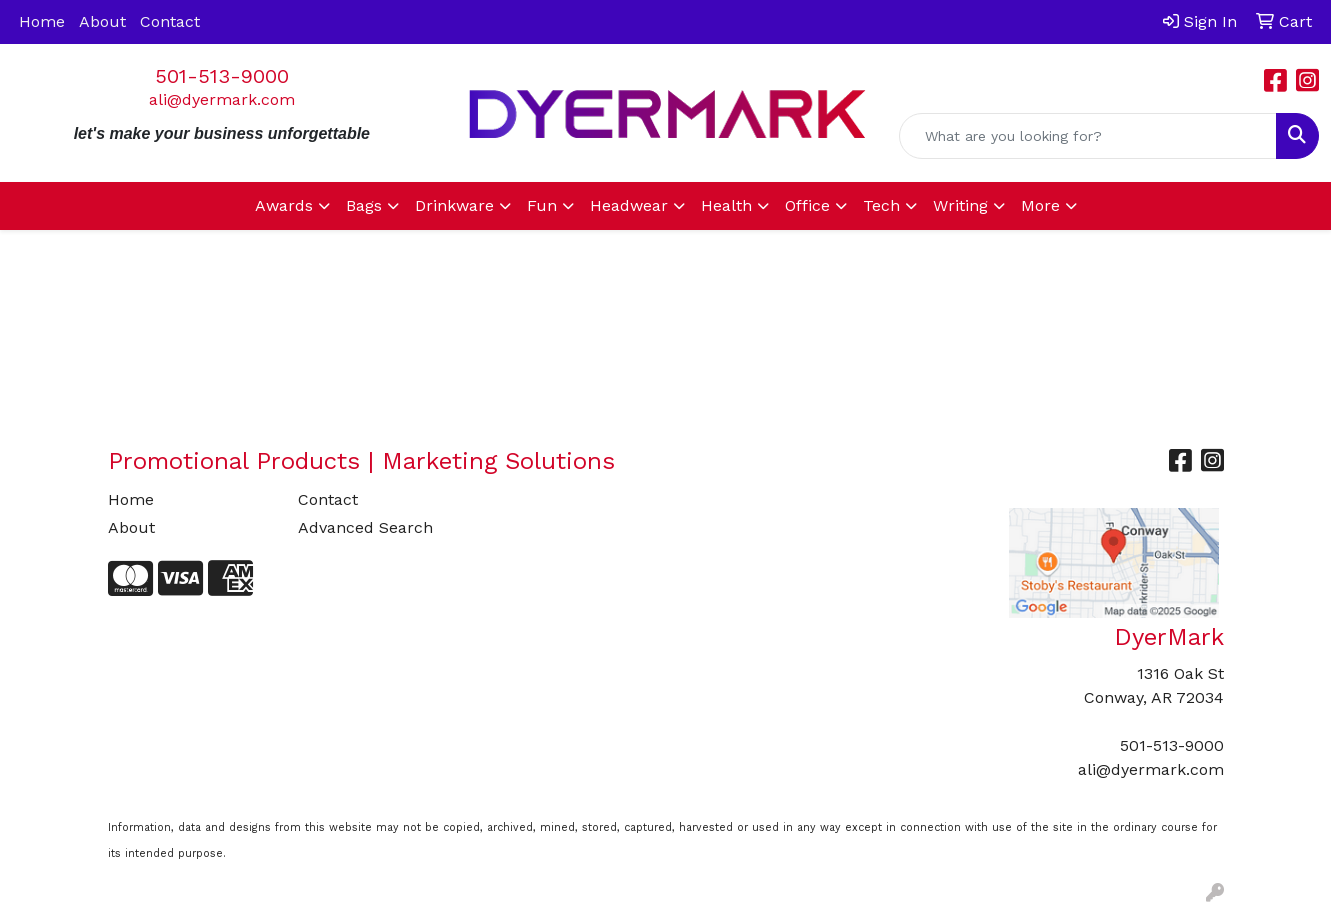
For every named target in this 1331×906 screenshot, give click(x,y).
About (102, 21)
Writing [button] (960, 205)
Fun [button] (542, 205)
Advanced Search (365, 527)
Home (42, 21)
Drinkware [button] (454, 205)
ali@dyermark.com (222, 99)
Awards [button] (284, 205)
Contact (170, 21)
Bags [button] (364, 205)
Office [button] (807, 205)
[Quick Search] (1088, 136)
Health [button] (726, 205)
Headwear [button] (629, 205)
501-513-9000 (222, 76)
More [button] (1040, 205)
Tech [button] (881, 205)
